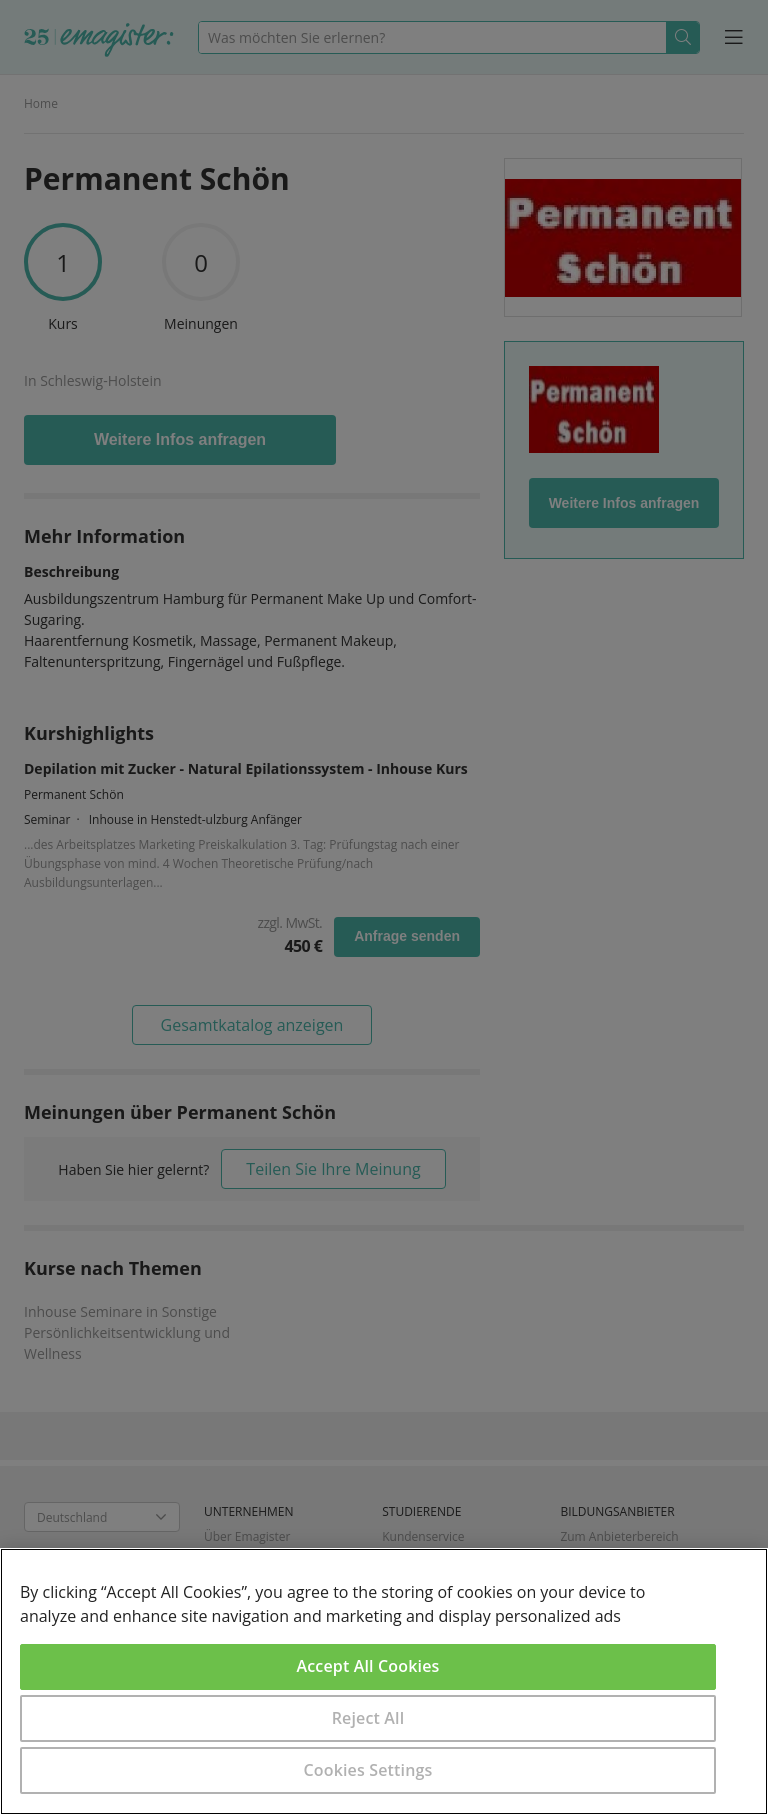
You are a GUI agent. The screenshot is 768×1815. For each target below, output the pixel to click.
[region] (384, 1681)
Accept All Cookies (368, 1666)
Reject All (368, 1718)
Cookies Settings (368, 1770)
